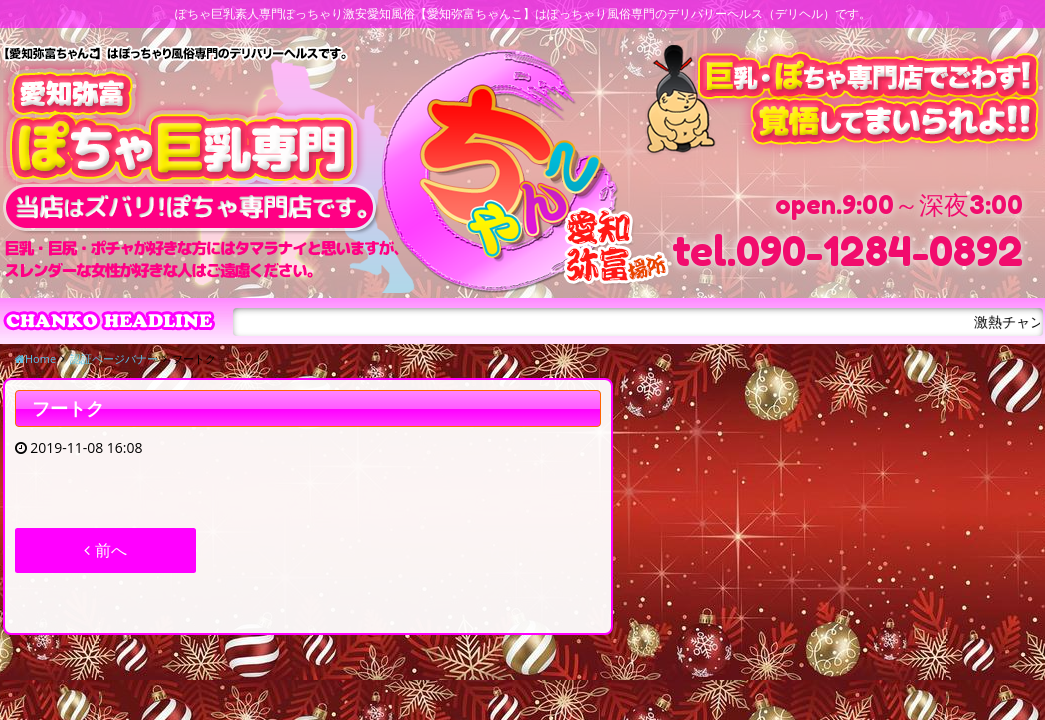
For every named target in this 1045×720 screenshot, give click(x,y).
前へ (105, 550)
